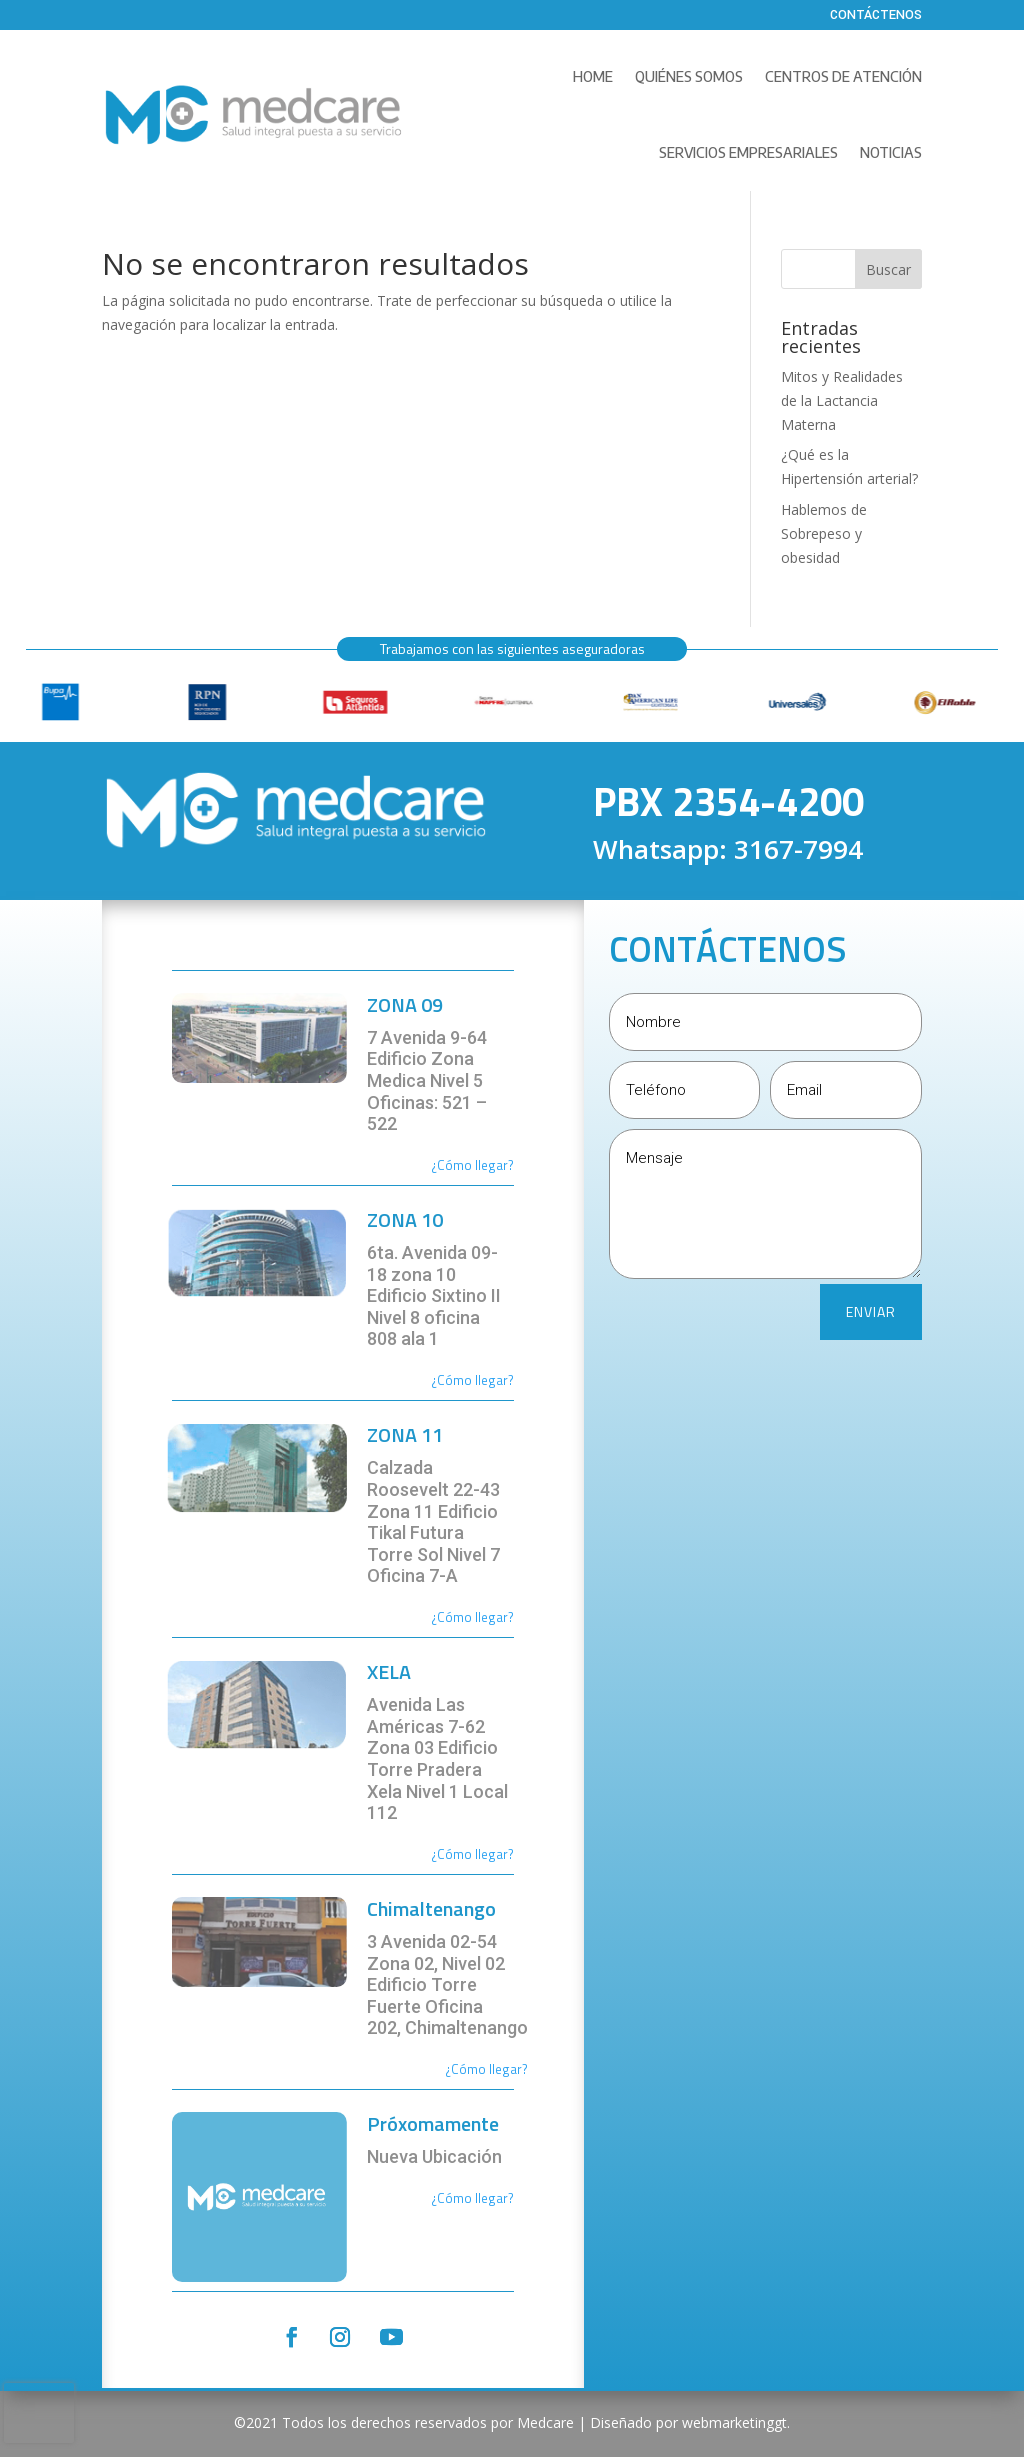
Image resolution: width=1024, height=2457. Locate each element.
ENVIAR (871, 1311)
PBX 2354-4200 (728, 801)
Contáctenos (876, 16)
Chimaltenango (431, 1908)
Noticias (891, 152)
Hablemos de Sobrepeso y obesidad (824, 533)
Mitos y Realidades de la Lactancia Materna (842, 400)
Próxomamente (433, 2123)
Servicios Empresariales (748, 152)
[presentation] (39, 2413)
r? (508, 1165)
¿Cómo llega (467, 1165)
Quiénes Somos (689, 76)
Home (593, 76)
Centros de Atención (843, 76)
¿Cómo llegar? (472, 1380)
